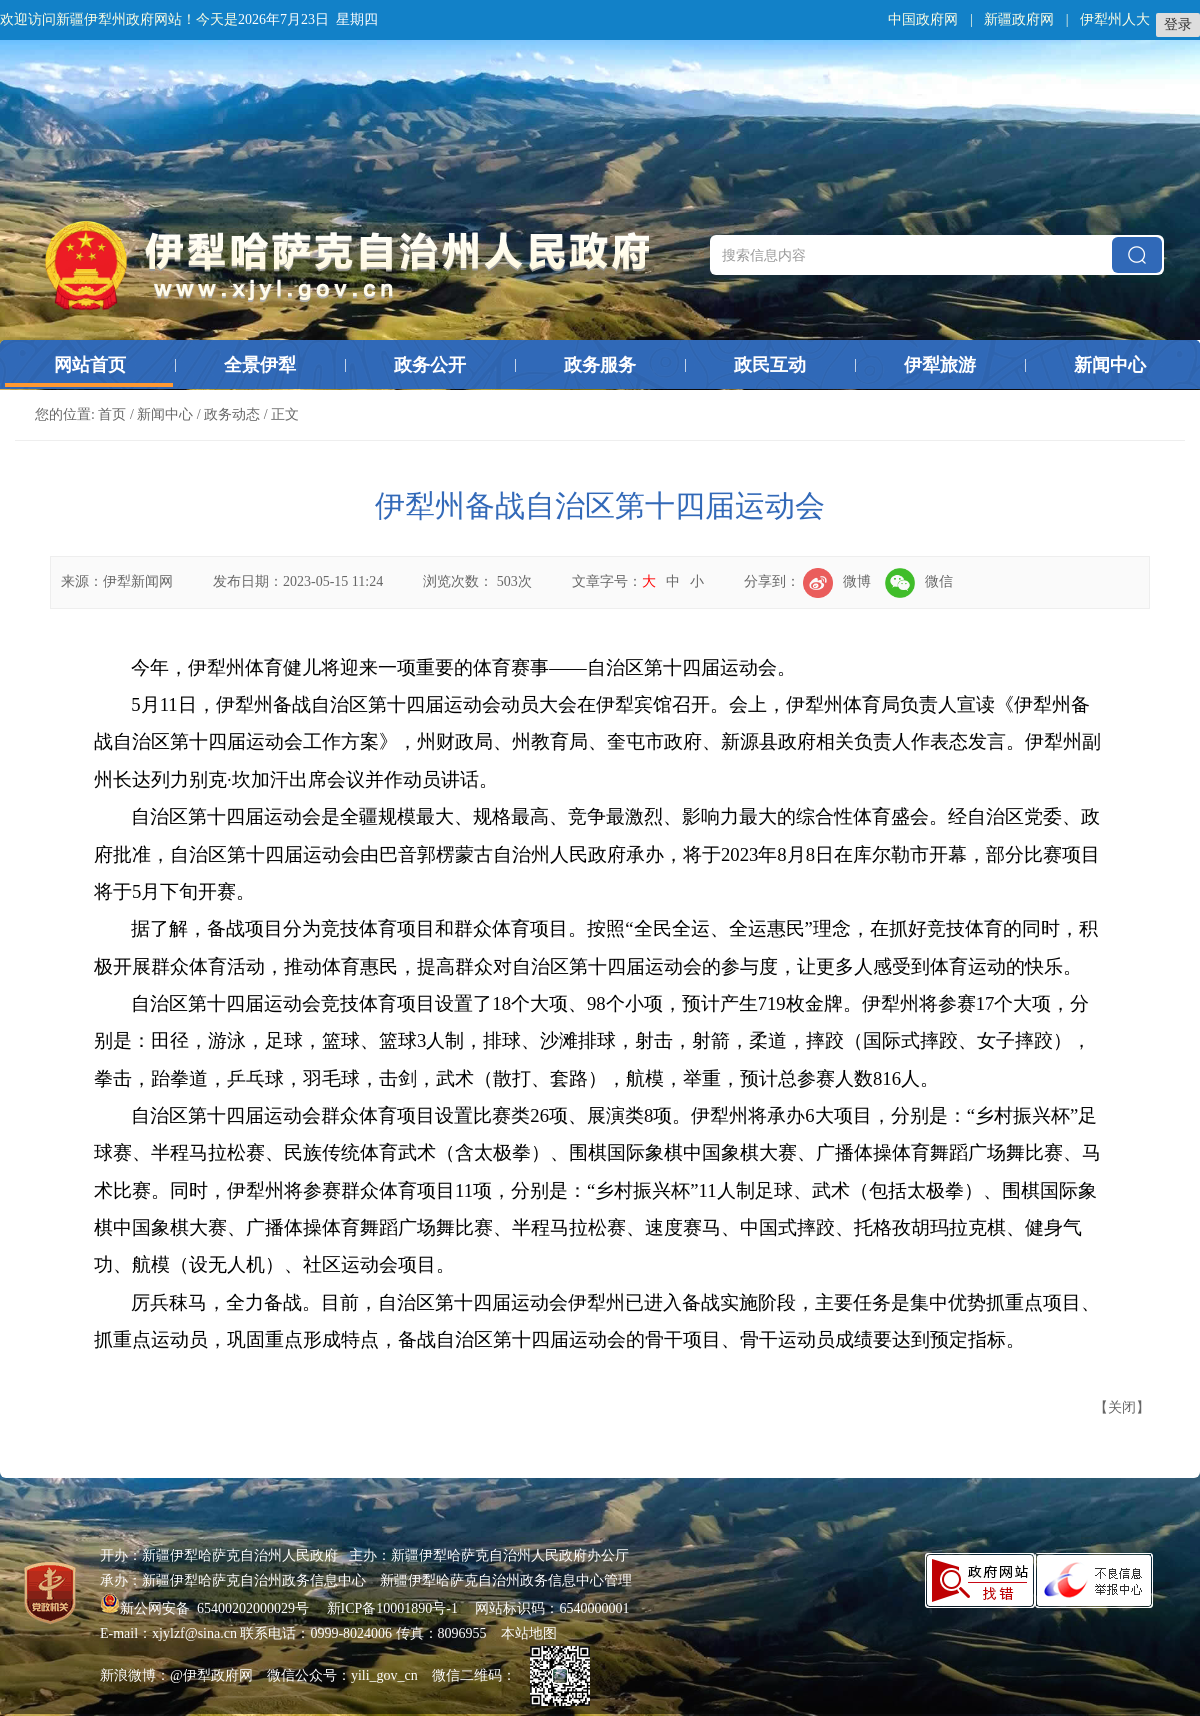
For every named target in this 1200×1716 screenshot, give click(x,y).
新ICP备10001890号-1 (392, 1608)
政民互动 (770, 365)
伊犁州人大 (1115, 19)
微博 (837, 581)
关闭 (1122, 1407)
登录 (1178, 24)
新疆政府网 (1019, 19)
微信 (919, 581)
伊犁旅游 (940, 365)
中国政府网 (923, 19)
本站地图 (529, 1633)
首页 (112, 414)
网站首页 (90, 365)
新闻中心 (1110, 365)
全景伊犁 (260, 365)
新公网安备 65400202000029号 (206, 1608)
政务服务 (600, 365)
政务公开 (430, 365)
